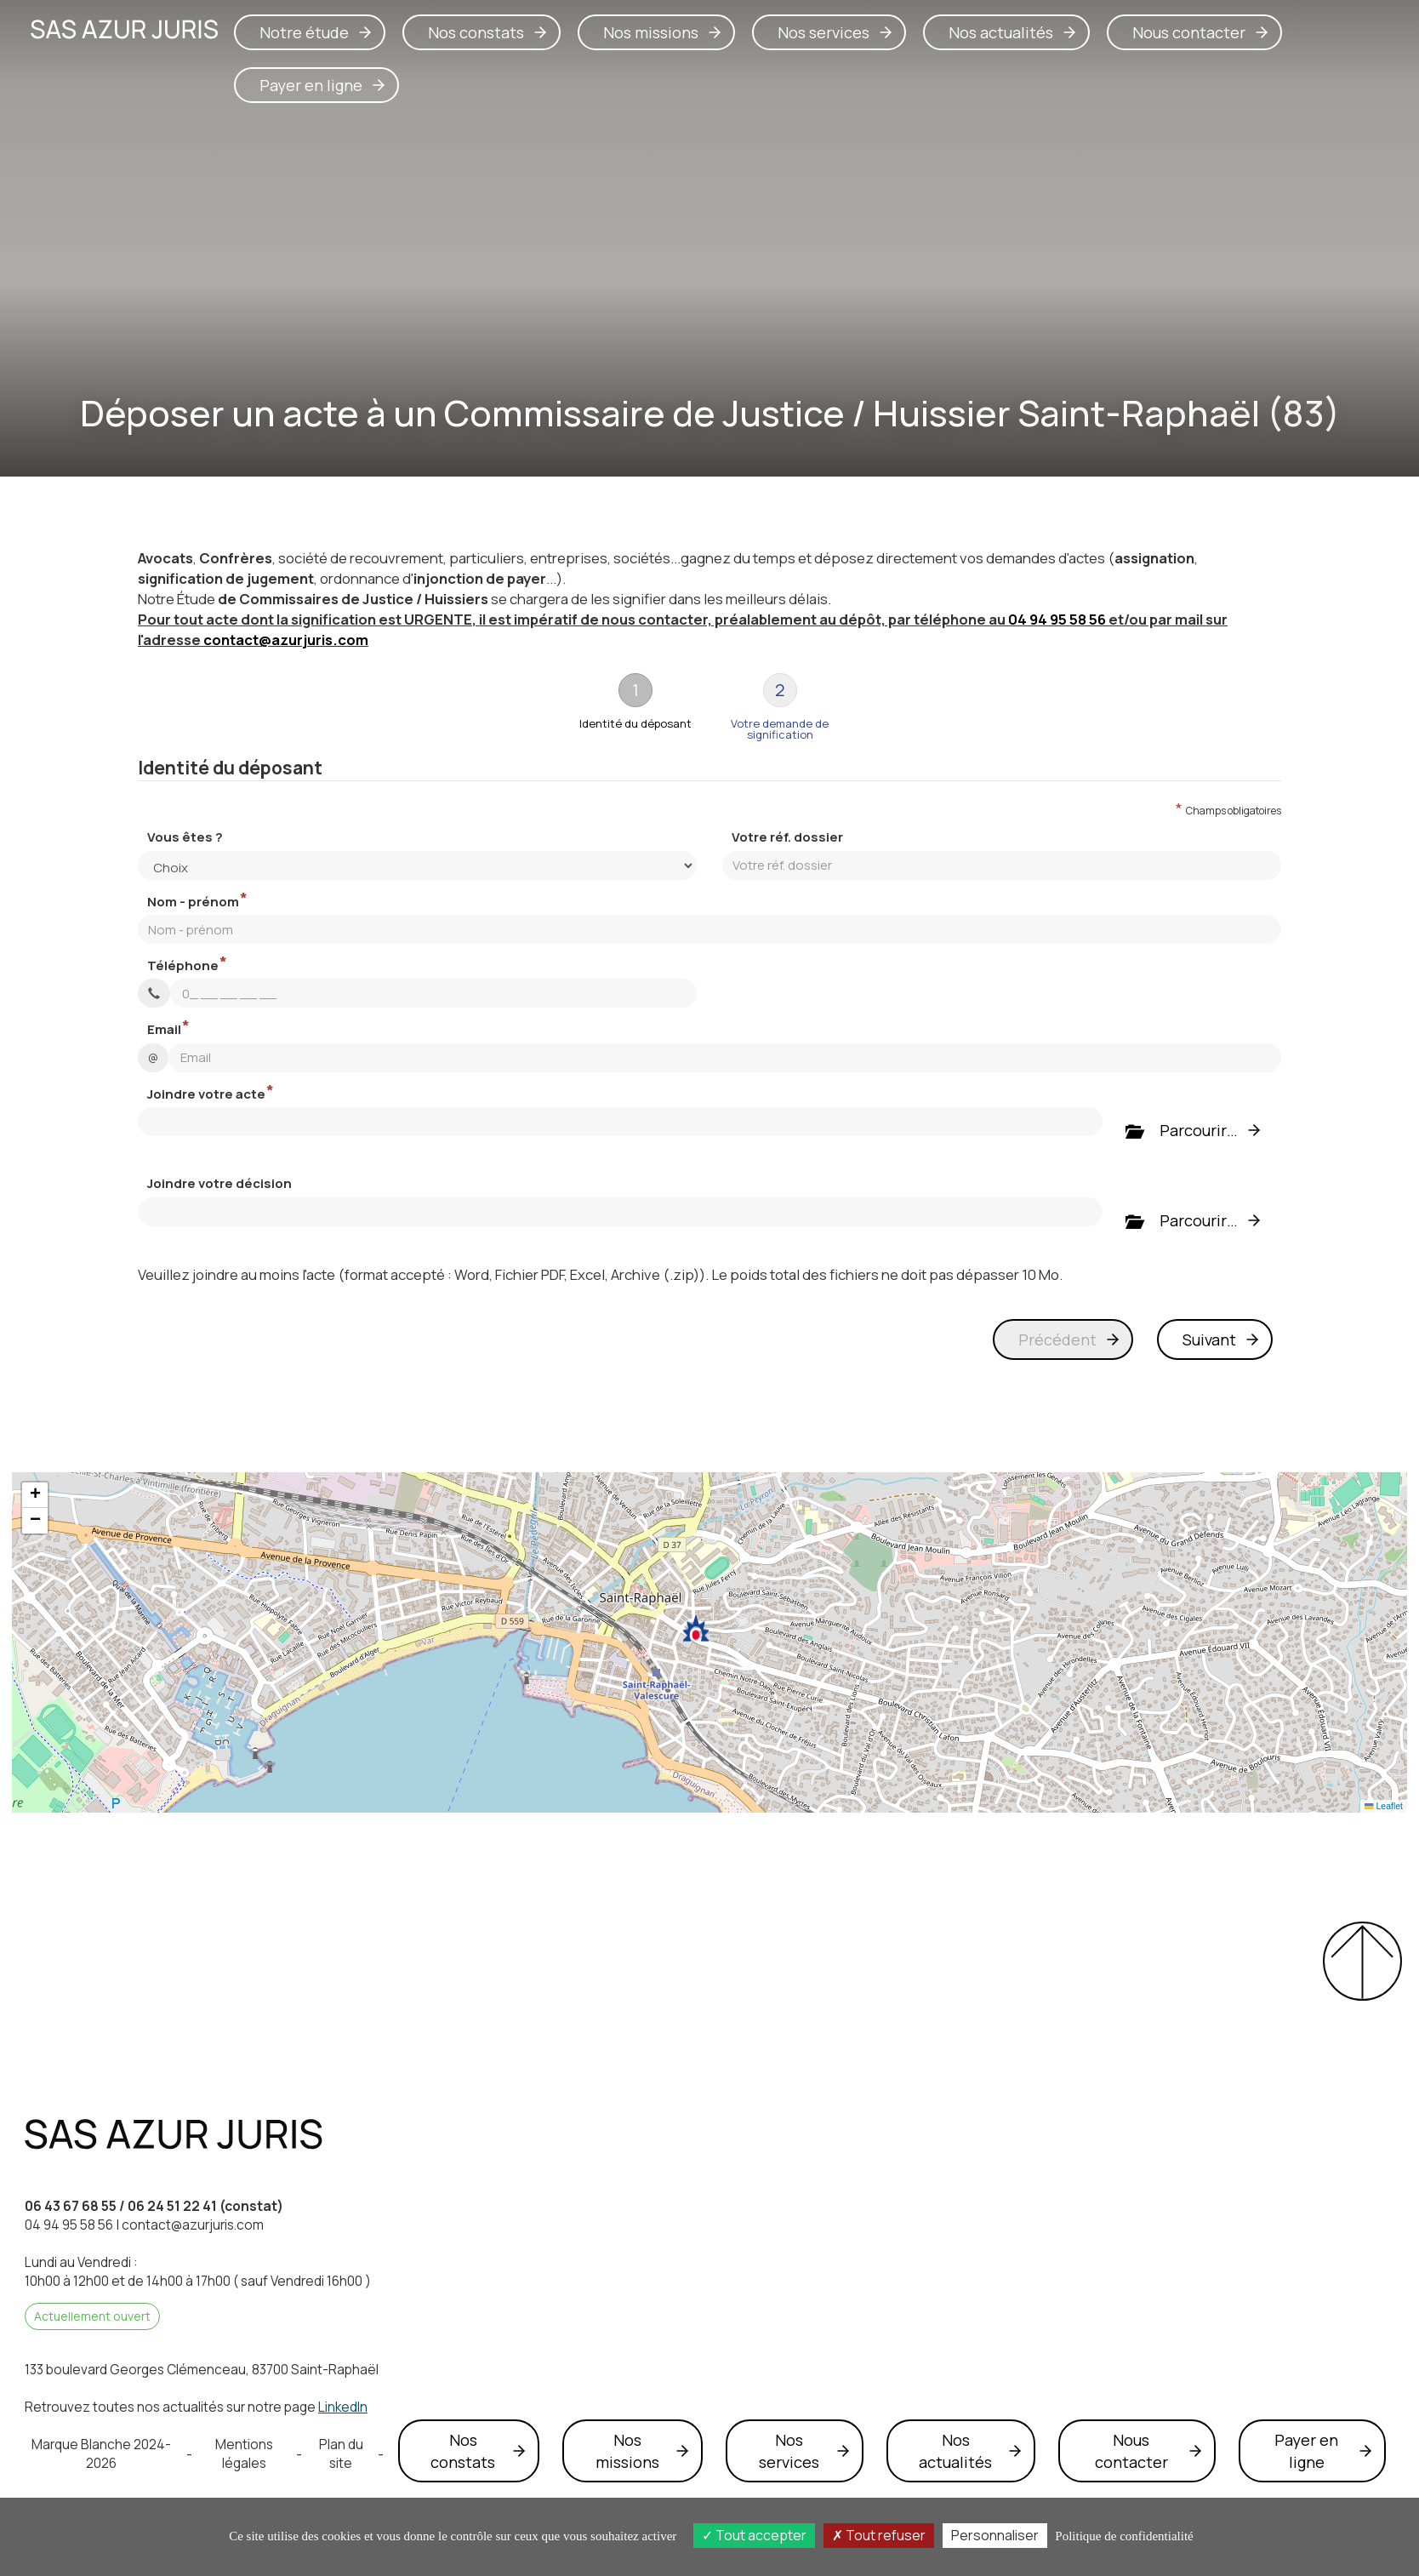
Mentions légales (244, 2454)
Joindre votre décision (219, 1183)
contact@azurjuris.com (285, 639)
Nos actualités (1001, 32)
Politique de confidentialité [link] (1124, 2536)
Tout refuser (879, 2535)
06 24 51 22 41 (172, 2206)
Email (164, 1029)
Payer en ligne (310, 85)
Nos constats (476, 32)
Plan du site (341, 2454)
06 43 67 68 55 (71, 2206)
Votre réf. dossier (787, 837)
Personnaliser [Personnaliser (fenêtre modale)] (995, 2535)
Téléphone (183, 965)
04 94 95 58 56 (69, 2225)
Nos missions (650, 32)
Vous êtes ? (185, 837)
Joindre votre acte (206, 1094)
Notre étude (304, 32)
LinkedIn (343, 2407)
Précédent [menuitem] (1057, 1339)
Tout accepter (754, 2535)
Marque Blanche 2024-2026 (101, 2454)
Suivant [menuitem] (1209, 1339)
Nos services (823, 32)
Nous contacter (1188, 32)
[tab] (635, 707)
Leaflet (1384, 1806)
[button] (696, 1628)
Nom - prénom (193, 902)
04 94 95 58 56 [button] (1057, 619)
